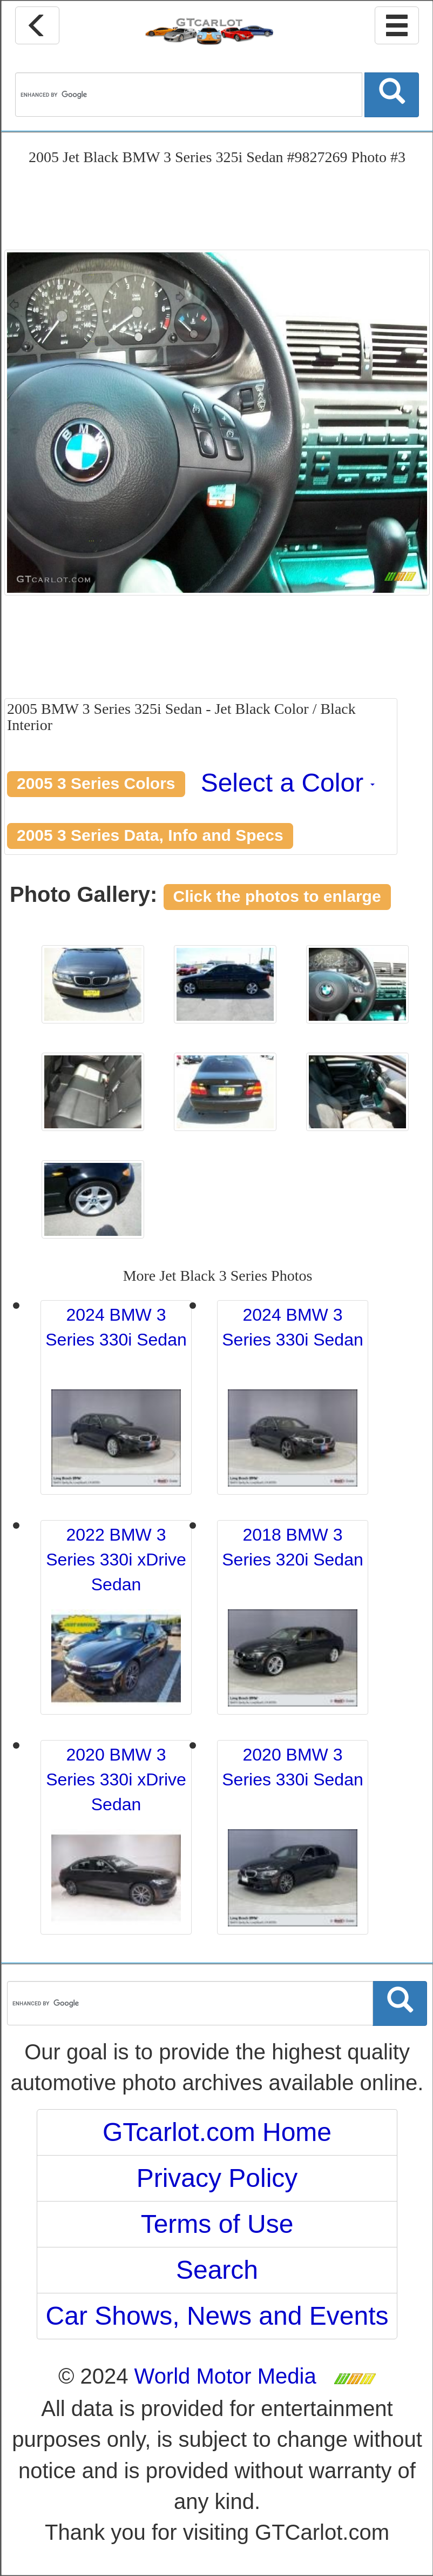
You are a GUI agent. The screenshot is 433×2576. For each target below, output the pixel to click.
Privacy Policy (217, 2178)
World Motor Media (225, 2376)
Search (217, 2270)
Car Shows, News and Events (217, 2315)
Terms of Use (217, 2224)
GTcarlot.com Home (217, 2132)
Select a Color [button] (288, 782)
